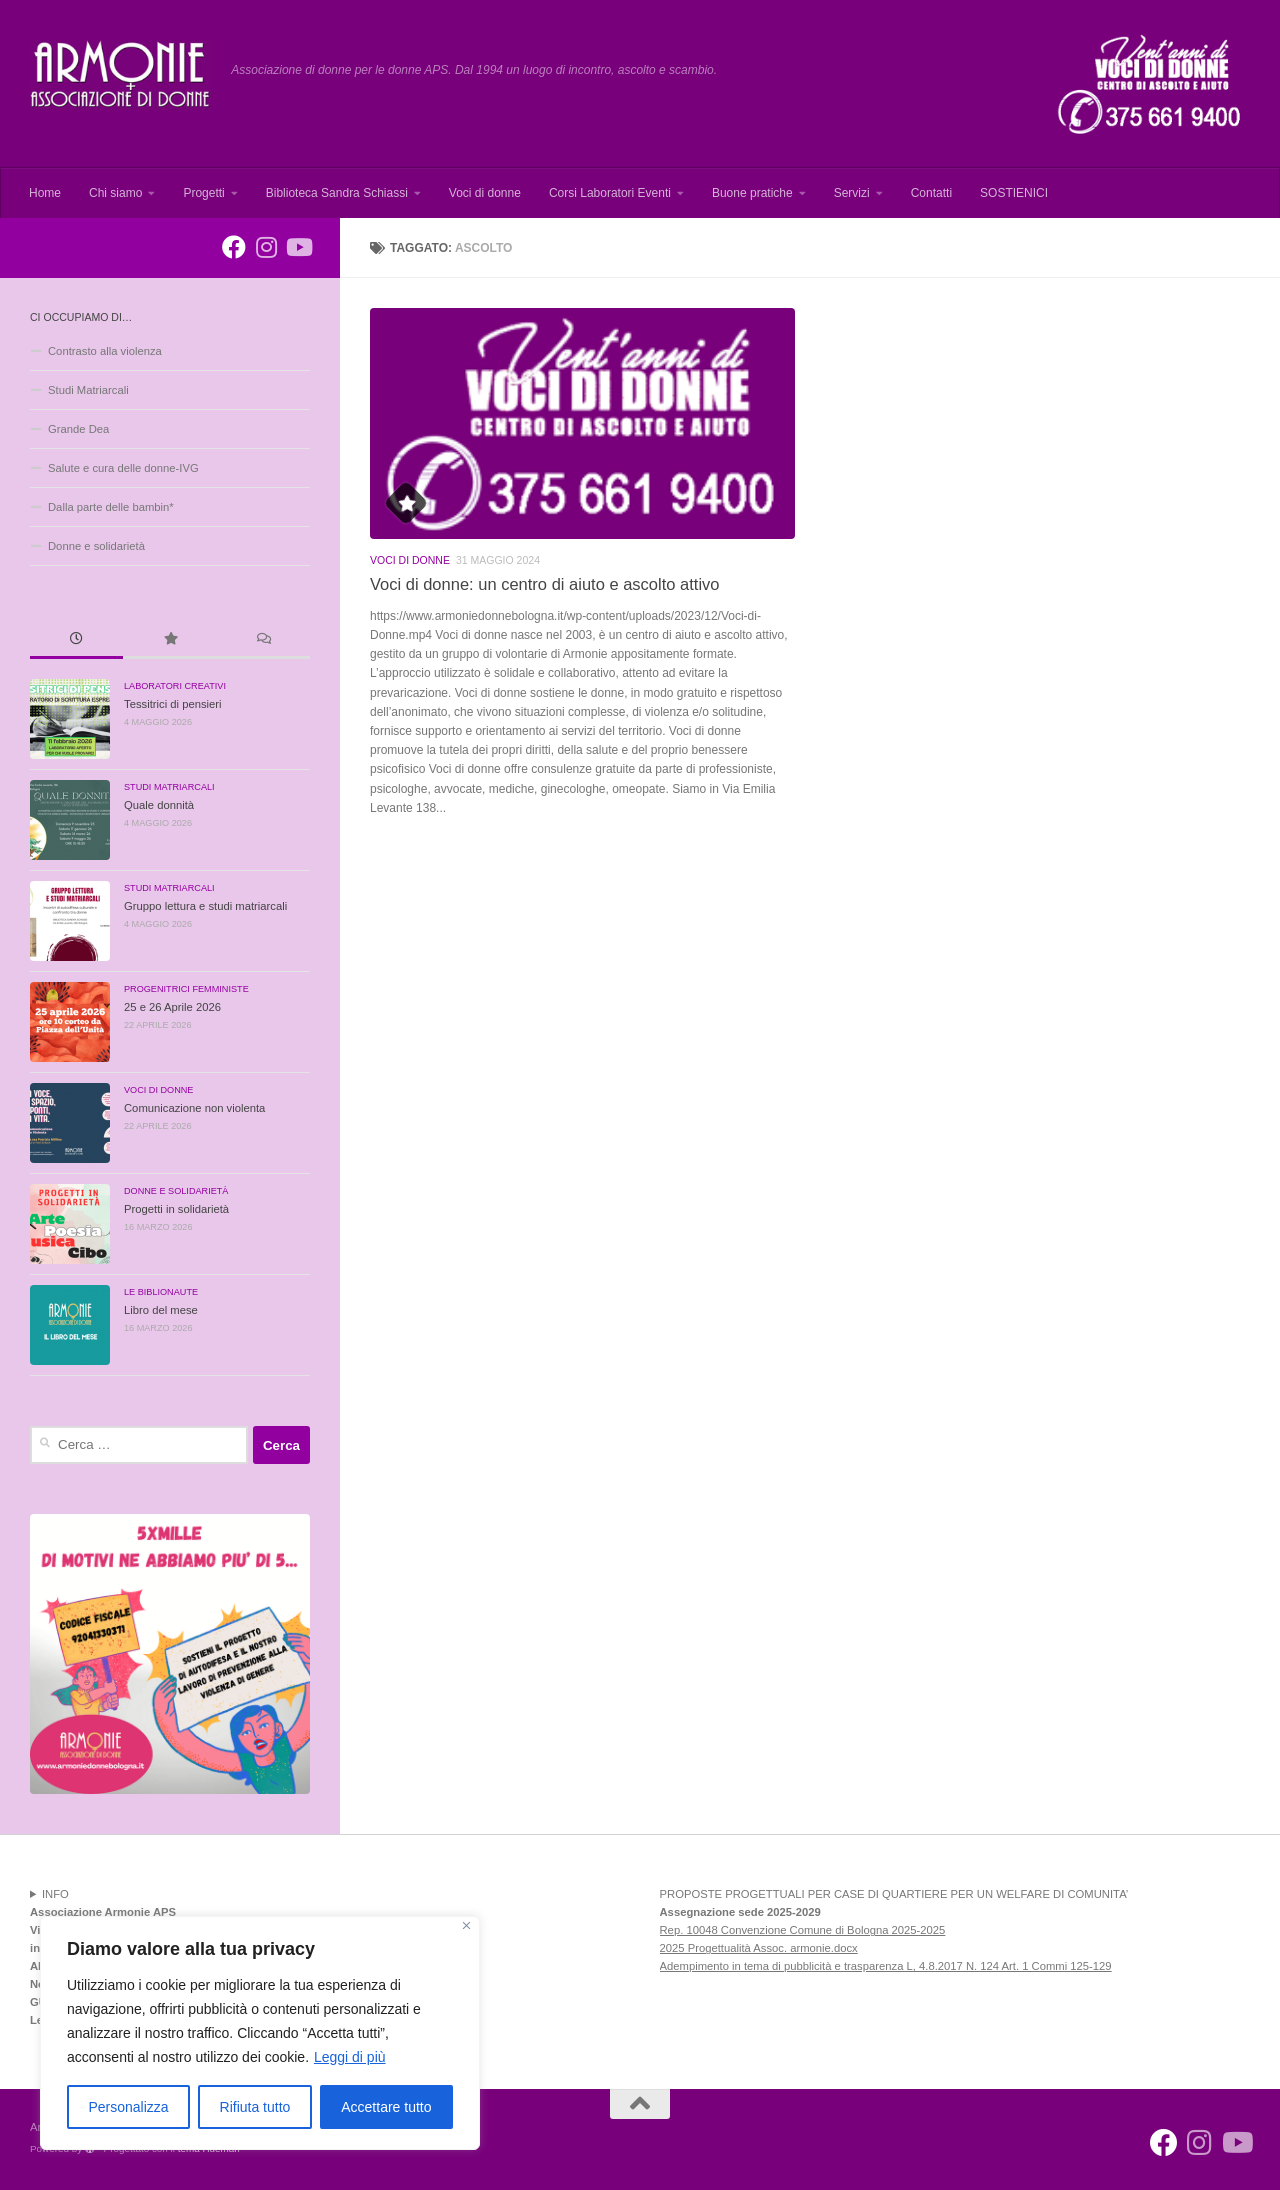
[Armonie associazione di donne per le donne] (234, 247)
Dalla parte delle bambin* (111, 507)
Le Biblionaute (161, 1292)
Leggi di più (350, 2057)
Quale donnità (159, 805)
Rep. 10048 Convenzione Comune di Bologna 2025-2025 (803, 1930)
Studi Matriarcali (88, 390)
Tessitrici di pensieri (173, 704)
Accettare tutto (386, 2107)
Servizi (852, 193)
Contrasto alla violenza (105, 351)
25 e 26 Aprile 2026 (172, 1007)
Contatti (931, 193)
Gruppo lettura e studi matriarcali (205, 906)
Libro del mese (161, 1310)
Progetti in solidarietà (176, 1209)
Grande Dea (78, 429)
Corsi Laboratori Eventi (610, 193)
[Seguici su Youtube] (298, 247)
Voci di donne (485, 193)
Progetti (203, 193)
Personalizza (128, 2107)
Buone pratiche (752, 193)
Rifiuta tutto (255, 2107)
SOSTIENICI (1014, 193)
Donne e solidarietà (96, 546)
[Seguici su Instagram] (266, 247)
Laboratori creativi (175, 686)
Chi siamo (115, 193)
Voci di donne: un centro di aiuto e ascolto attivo (544, 584)
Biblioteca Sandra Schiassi (337, 193)
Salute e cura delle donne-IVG (123, 468)
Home (45, 193)
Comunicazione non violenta (194, 1108)
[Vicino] (466, 1925)
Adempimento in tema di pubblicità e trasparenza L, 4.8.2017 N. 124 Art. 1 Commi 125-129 (886, 1966)
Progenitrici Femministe (186, 989)
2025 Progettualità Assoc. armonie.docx (759, 1948)
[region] (260, 2033)
